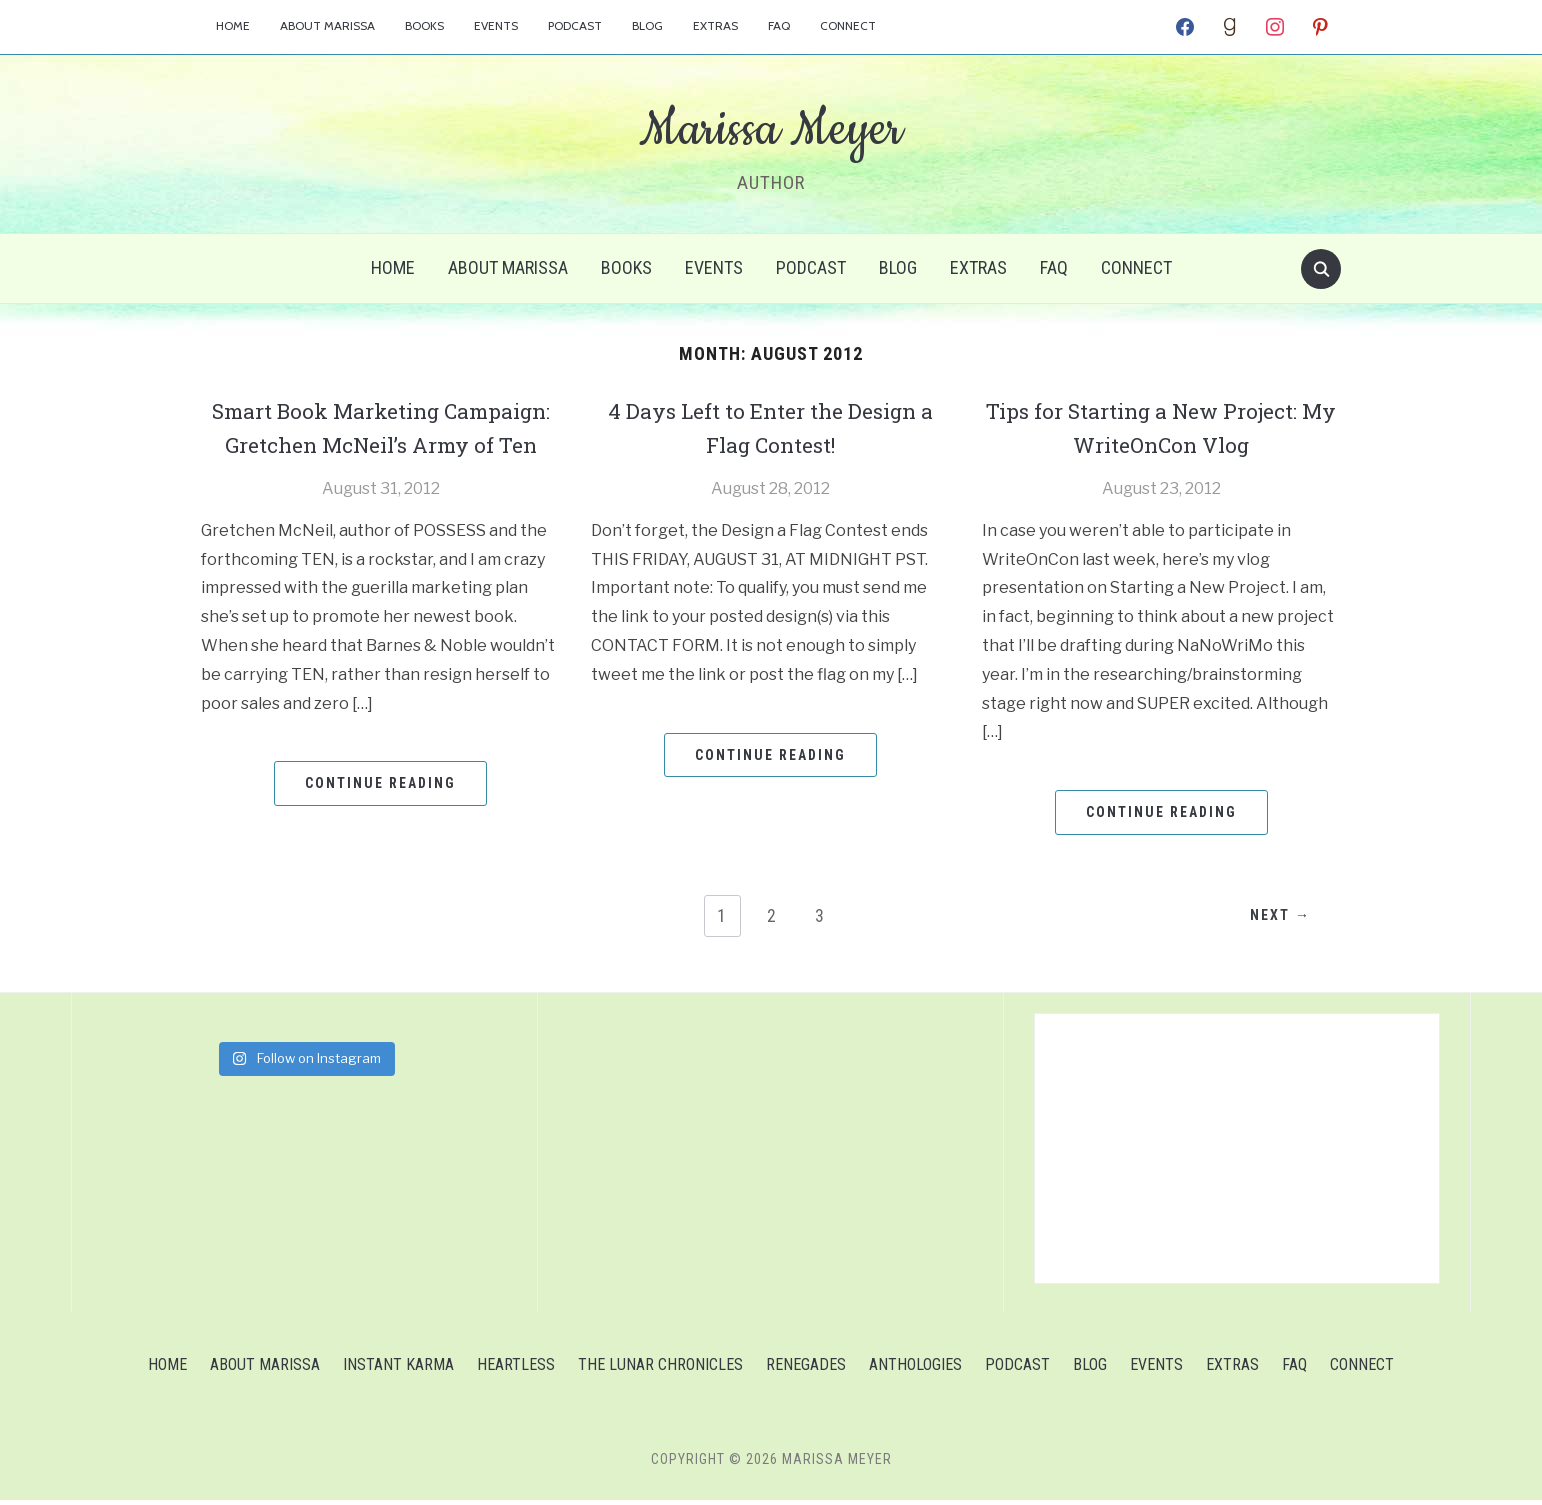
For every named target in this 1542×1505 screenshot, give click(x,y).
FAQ (779, 25)
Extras (715, 25)
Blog (647, 25)
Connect (848, 25)
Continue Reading (380, 817)
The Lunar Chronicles (660, 1369)
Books (424, 25)
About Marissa (327, 25)
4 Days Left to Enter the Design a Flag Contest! (770, 427)
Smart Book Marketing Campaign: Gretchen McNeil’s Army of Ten (381, 443)
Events (496, 25)
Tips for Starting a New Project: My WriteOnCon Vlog (1161, 427)
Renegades (806, 1369)
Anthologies (915, 1369)
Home (233, 25)
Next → (1275, 921)
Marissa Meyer (771, 129)
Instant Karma (398, 1369)
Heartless (516, 1369)
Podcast (575, 25)
